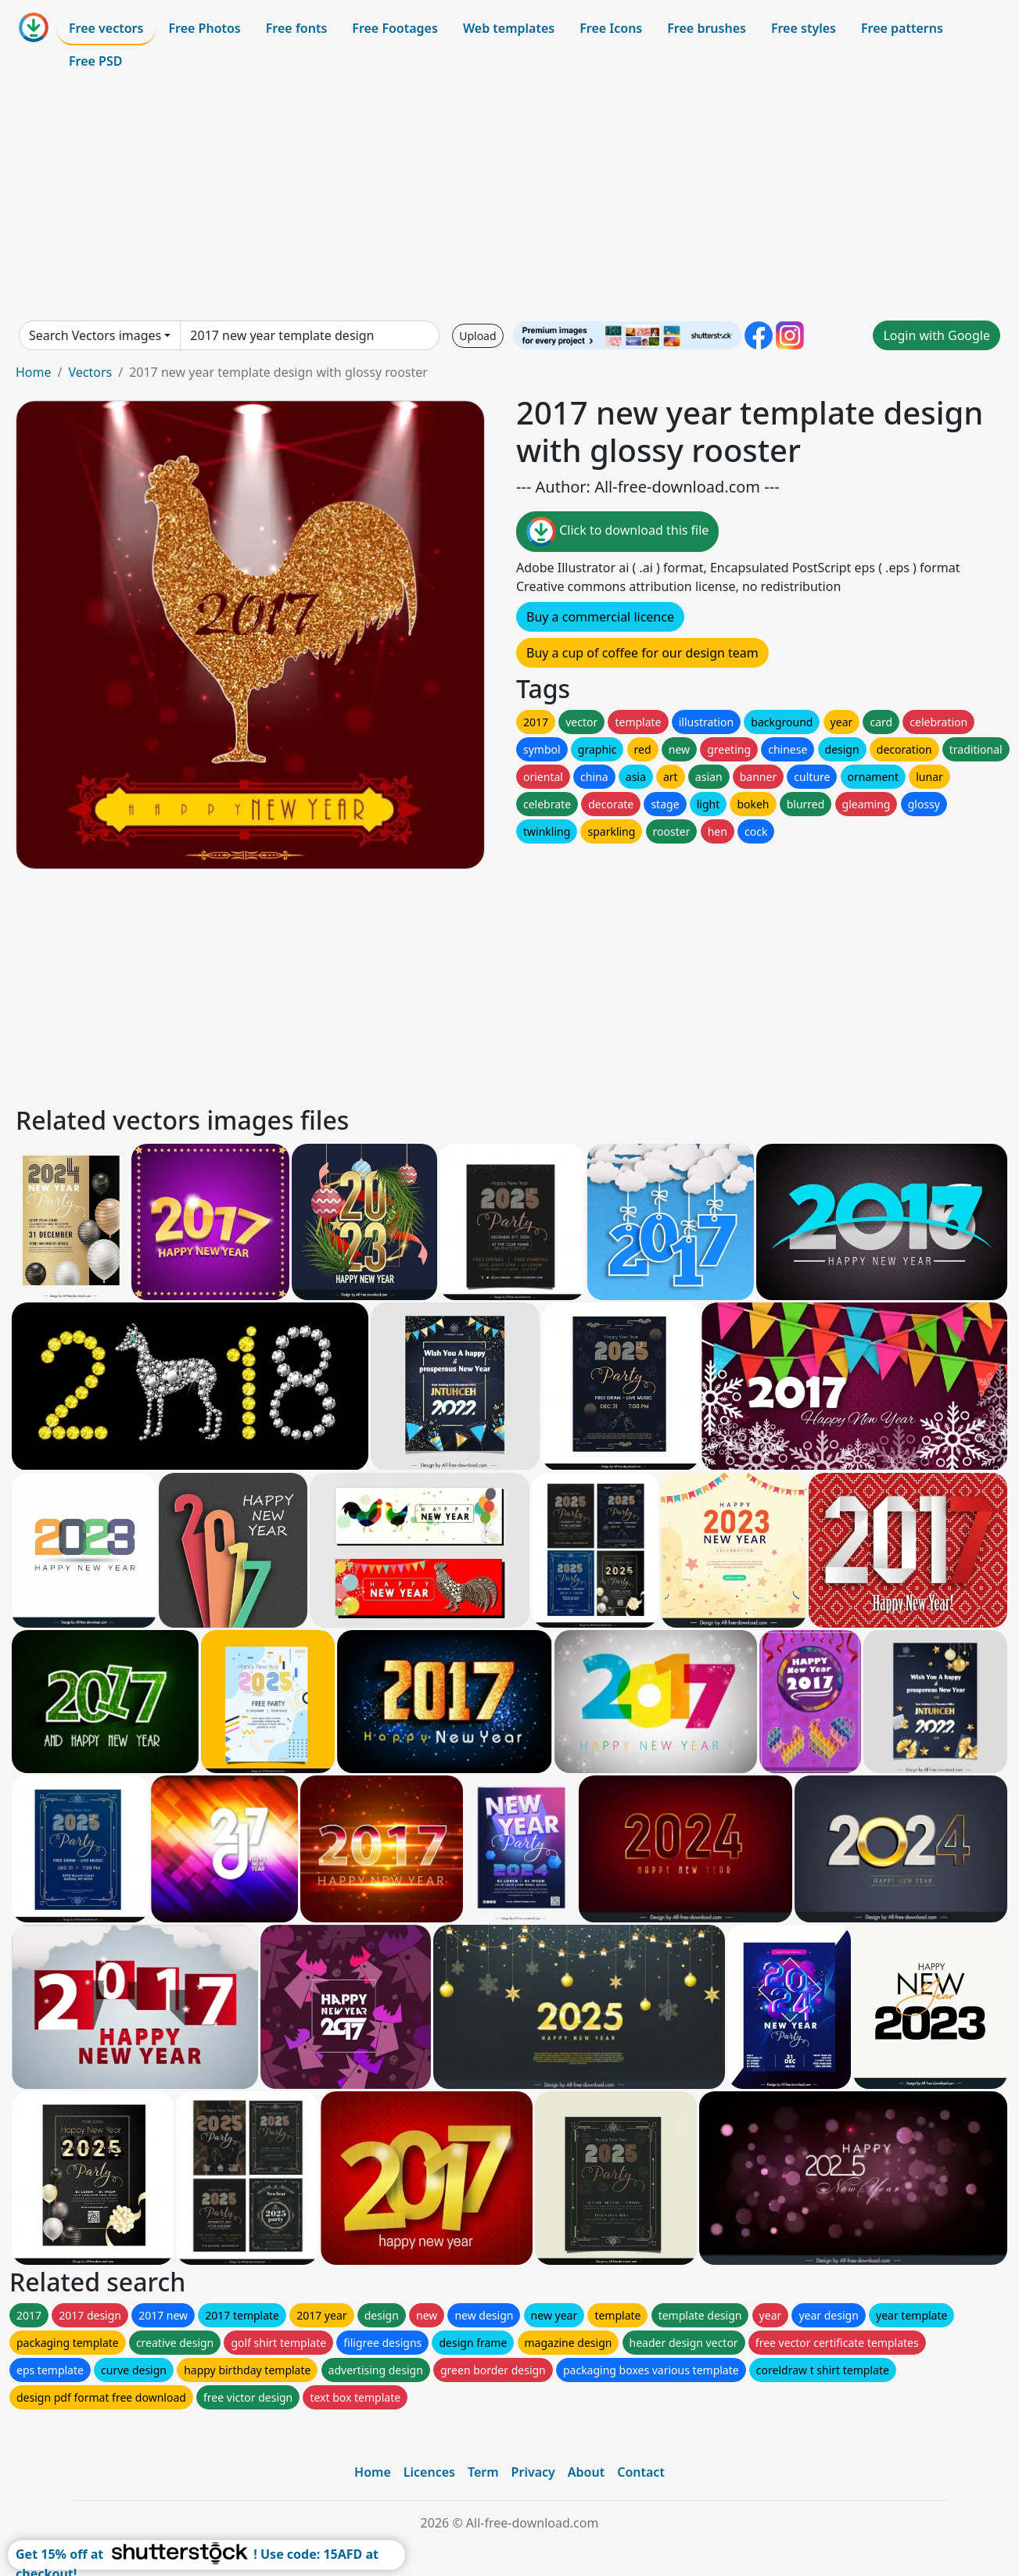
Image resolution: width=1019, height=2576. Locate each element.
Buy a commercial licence (600, 616)
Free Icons (610, 28)
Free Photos (204, 28)
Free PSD (95, 61)
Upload (477, 335)
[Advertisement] (510, 198)
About (586, 2472)
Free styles (803, 28)
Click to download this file (617, 531)
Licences (429, 2472)
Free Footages (395, 28)
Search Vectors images (95, 335)
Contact (641, 2472)
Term (483, 2472)
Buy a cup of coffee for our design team (642, 652)
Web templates (508, 28)
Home (34, 372)
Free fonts (297, 28)
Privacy (533, 2472)
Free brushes (706, 28)
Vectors (90, 372)
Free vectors (106, 28)
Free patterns (902, 28)
